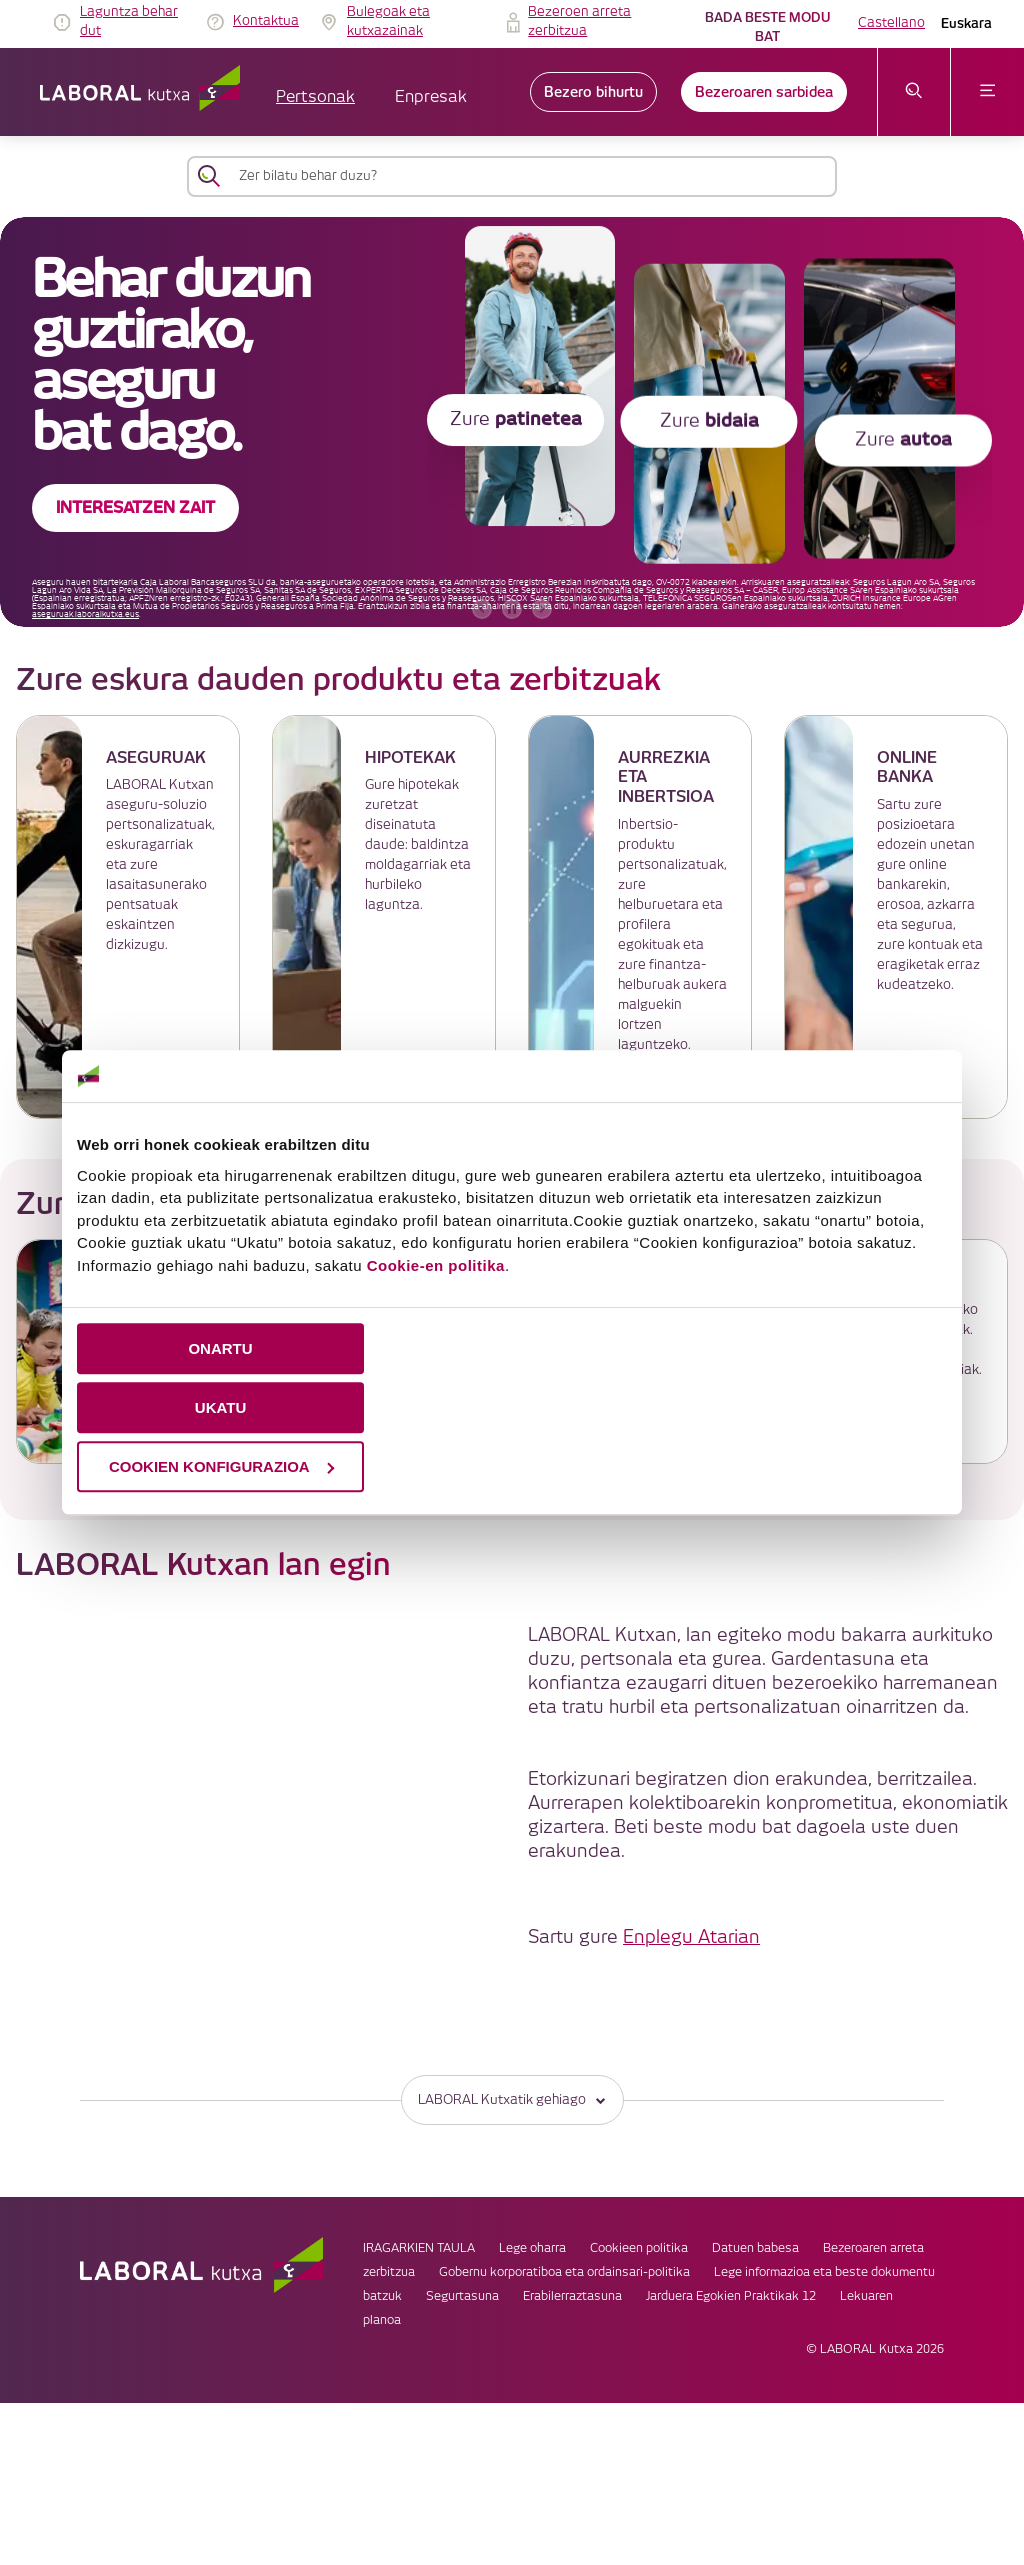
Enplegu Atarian (691, 1937)
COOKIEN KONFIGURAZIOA (221, 1466)
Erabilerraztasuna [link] (572, 2296)
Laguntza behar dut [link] (129, 22)
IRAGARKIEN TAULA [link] (419, 2248)
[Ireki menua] (987, 92)
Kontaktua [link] (266, 21)
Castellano (891, 23)
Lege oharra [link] (532, 2248)
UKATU (220, 1407)
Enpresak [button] (431, 97)
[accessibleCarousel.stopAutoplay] (512, 609)
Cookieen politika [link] (639, 2248)
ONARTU (220, 1348)
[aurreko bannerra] (482, 609)
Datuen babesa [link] (755, 2248)
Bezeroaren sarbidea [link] (764, 92)
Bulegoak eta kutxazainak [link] (388, 22)
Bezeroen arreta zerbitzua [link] (579, 22)
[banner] (512, 422)
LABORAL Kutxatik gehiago (512, 2099)
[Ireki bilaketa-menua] (914, 92)
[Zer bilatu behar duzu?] (530, 176)
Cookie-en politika (436, 1265)
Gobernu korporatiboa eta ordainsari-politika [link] (564, 2272)
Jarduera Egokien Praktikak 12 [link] (731, 2296)
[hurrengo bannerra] (542, 609)
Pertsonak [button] (315, 97)
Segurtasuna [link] (462, 2296)
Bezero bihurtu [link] (593, 92)
